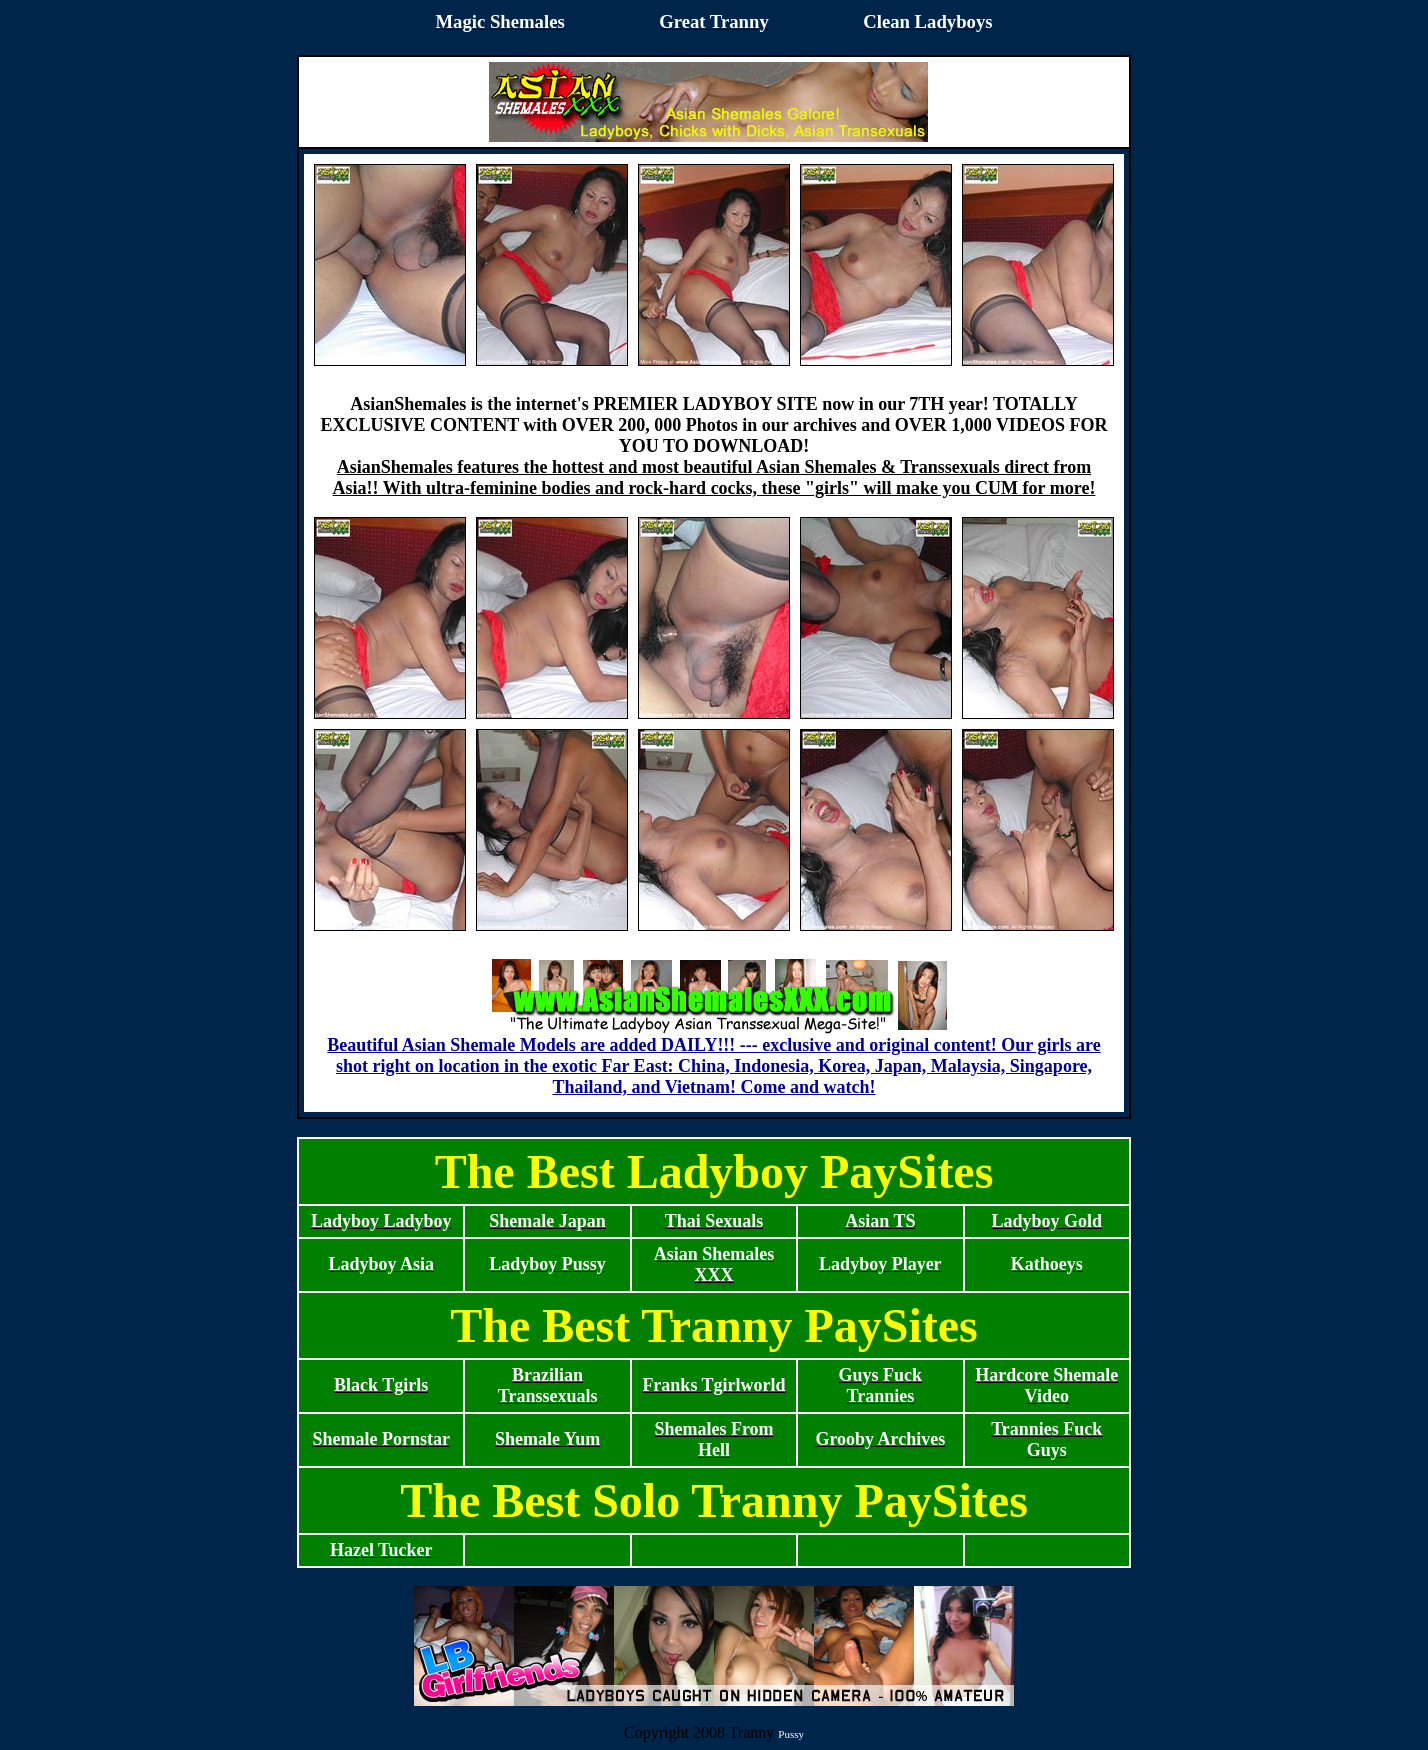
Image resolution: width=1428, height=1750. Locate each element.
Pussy (791, 1734)
